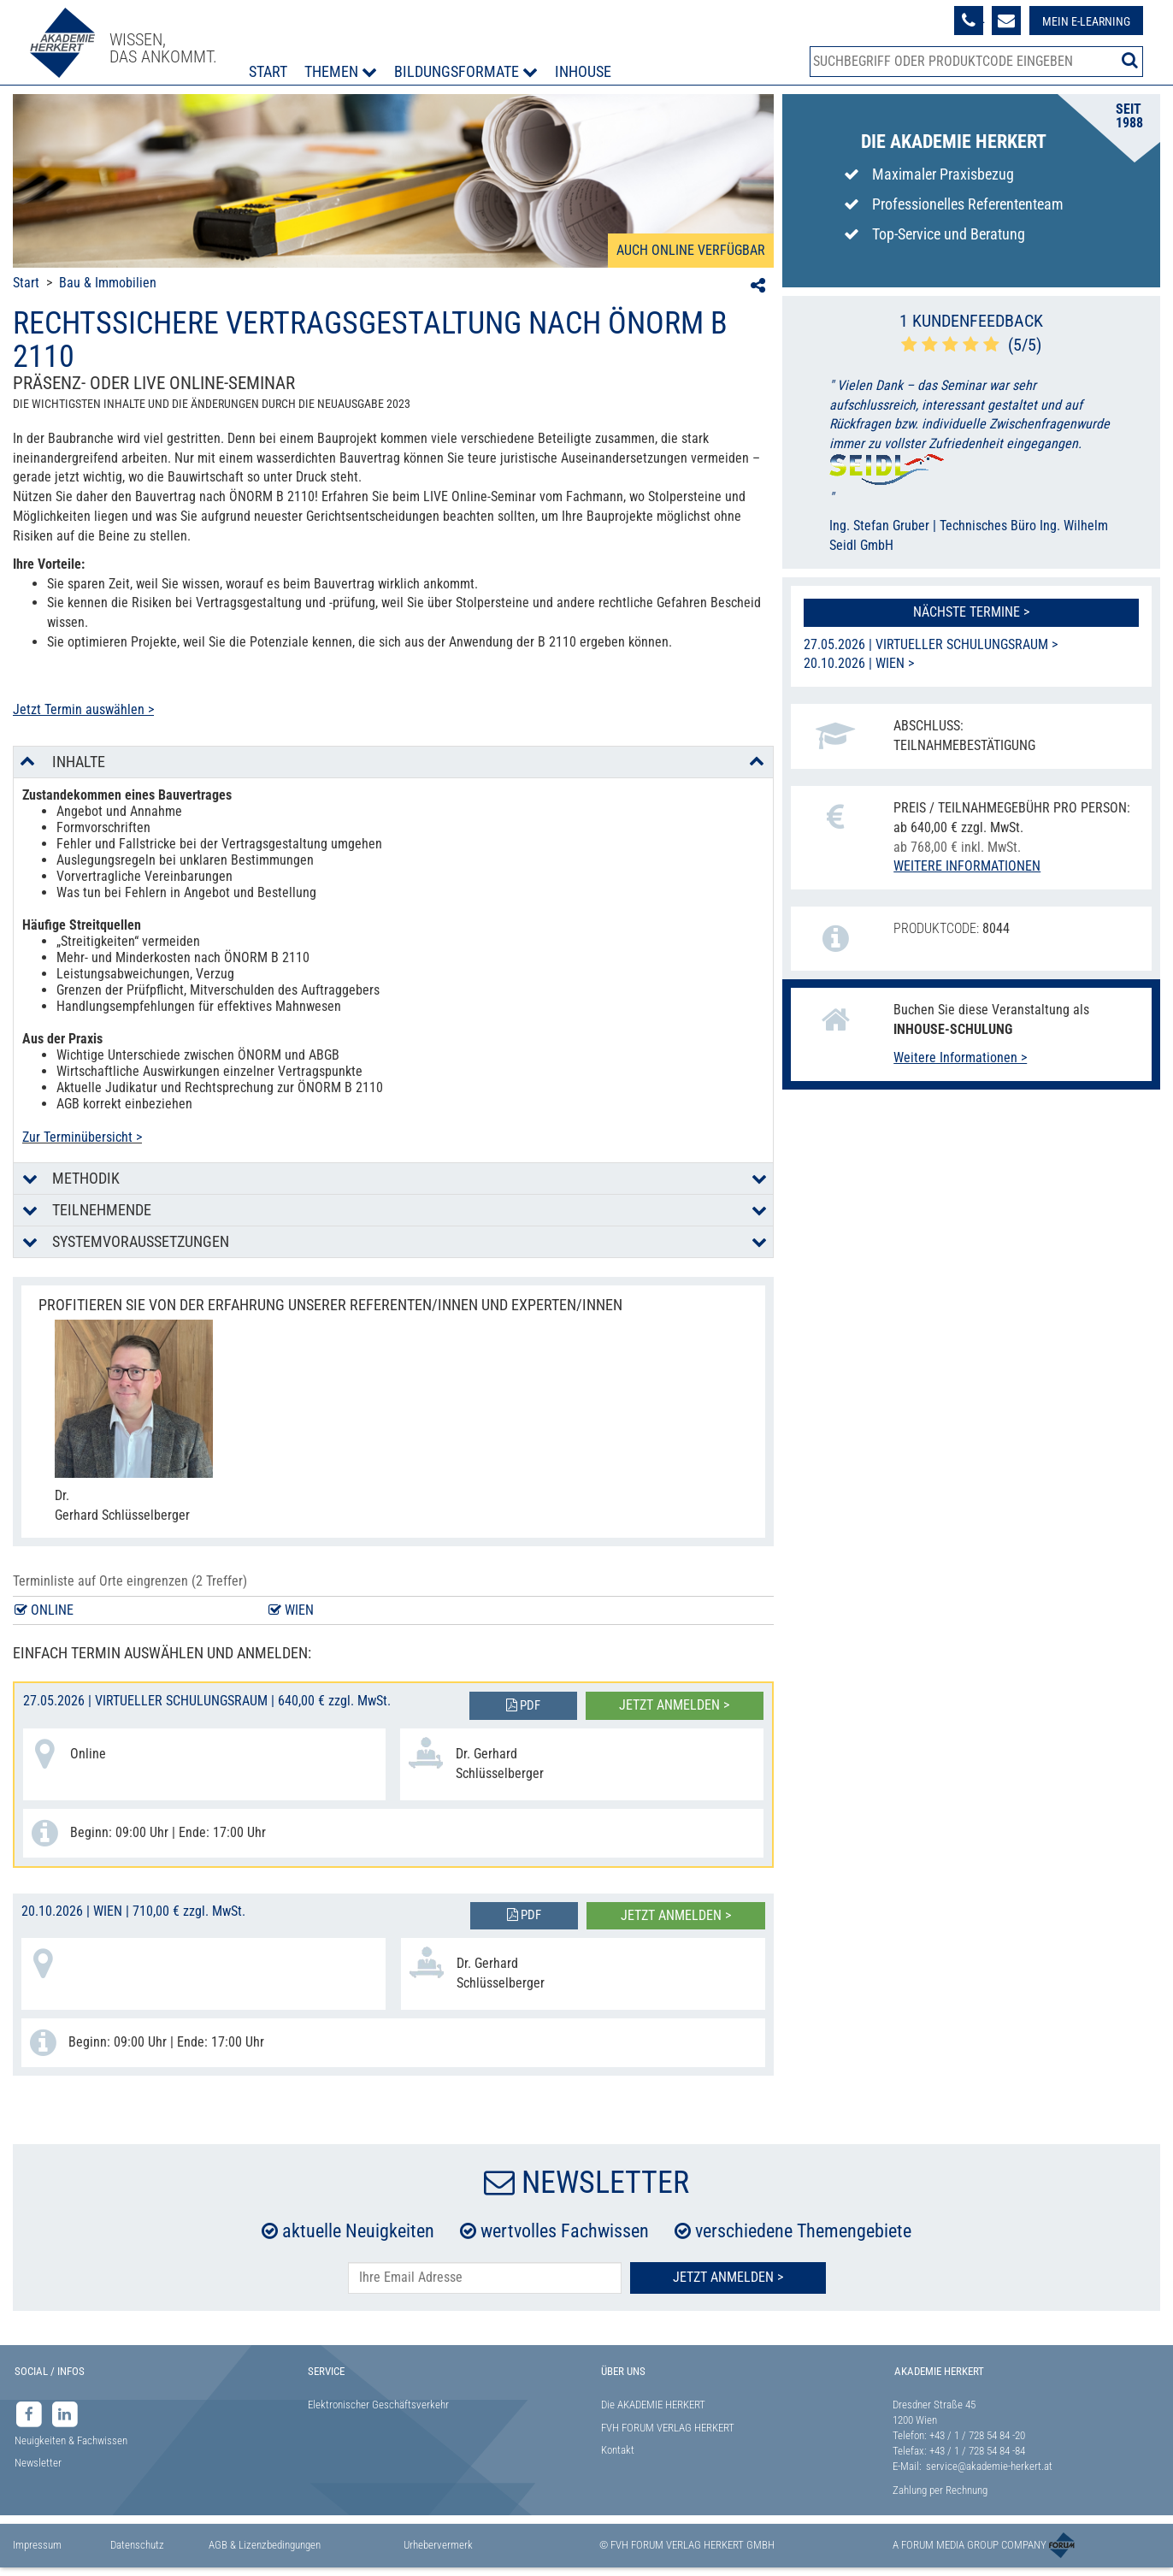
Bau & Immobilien (107, 283)
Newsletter (38, 2462)
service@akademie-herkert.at (989, 2466)
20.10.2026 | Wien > (859, 663)
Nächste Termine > (971, 612)
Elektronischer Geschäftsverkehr (378, 2404)
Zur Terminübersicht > (82, 1137)
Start (268, 71)
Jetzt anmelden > (674, 1705)
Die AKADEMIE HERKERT (653, 2404)
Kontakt (617, 2449)
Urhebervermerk (438, 2544)
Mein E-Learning (1086, 21)
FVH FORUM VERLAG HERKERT (667, 2427)
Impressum (37, 2544)
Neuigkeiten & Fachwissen (71, 2440)
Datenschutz (137, 2544)
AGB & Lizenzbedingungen (265, 2544)
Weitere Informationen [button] (966, 866)
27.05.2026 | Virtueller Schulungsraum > (931, 644)
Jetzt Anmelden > (728, 2277)
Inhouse (583, 71)
